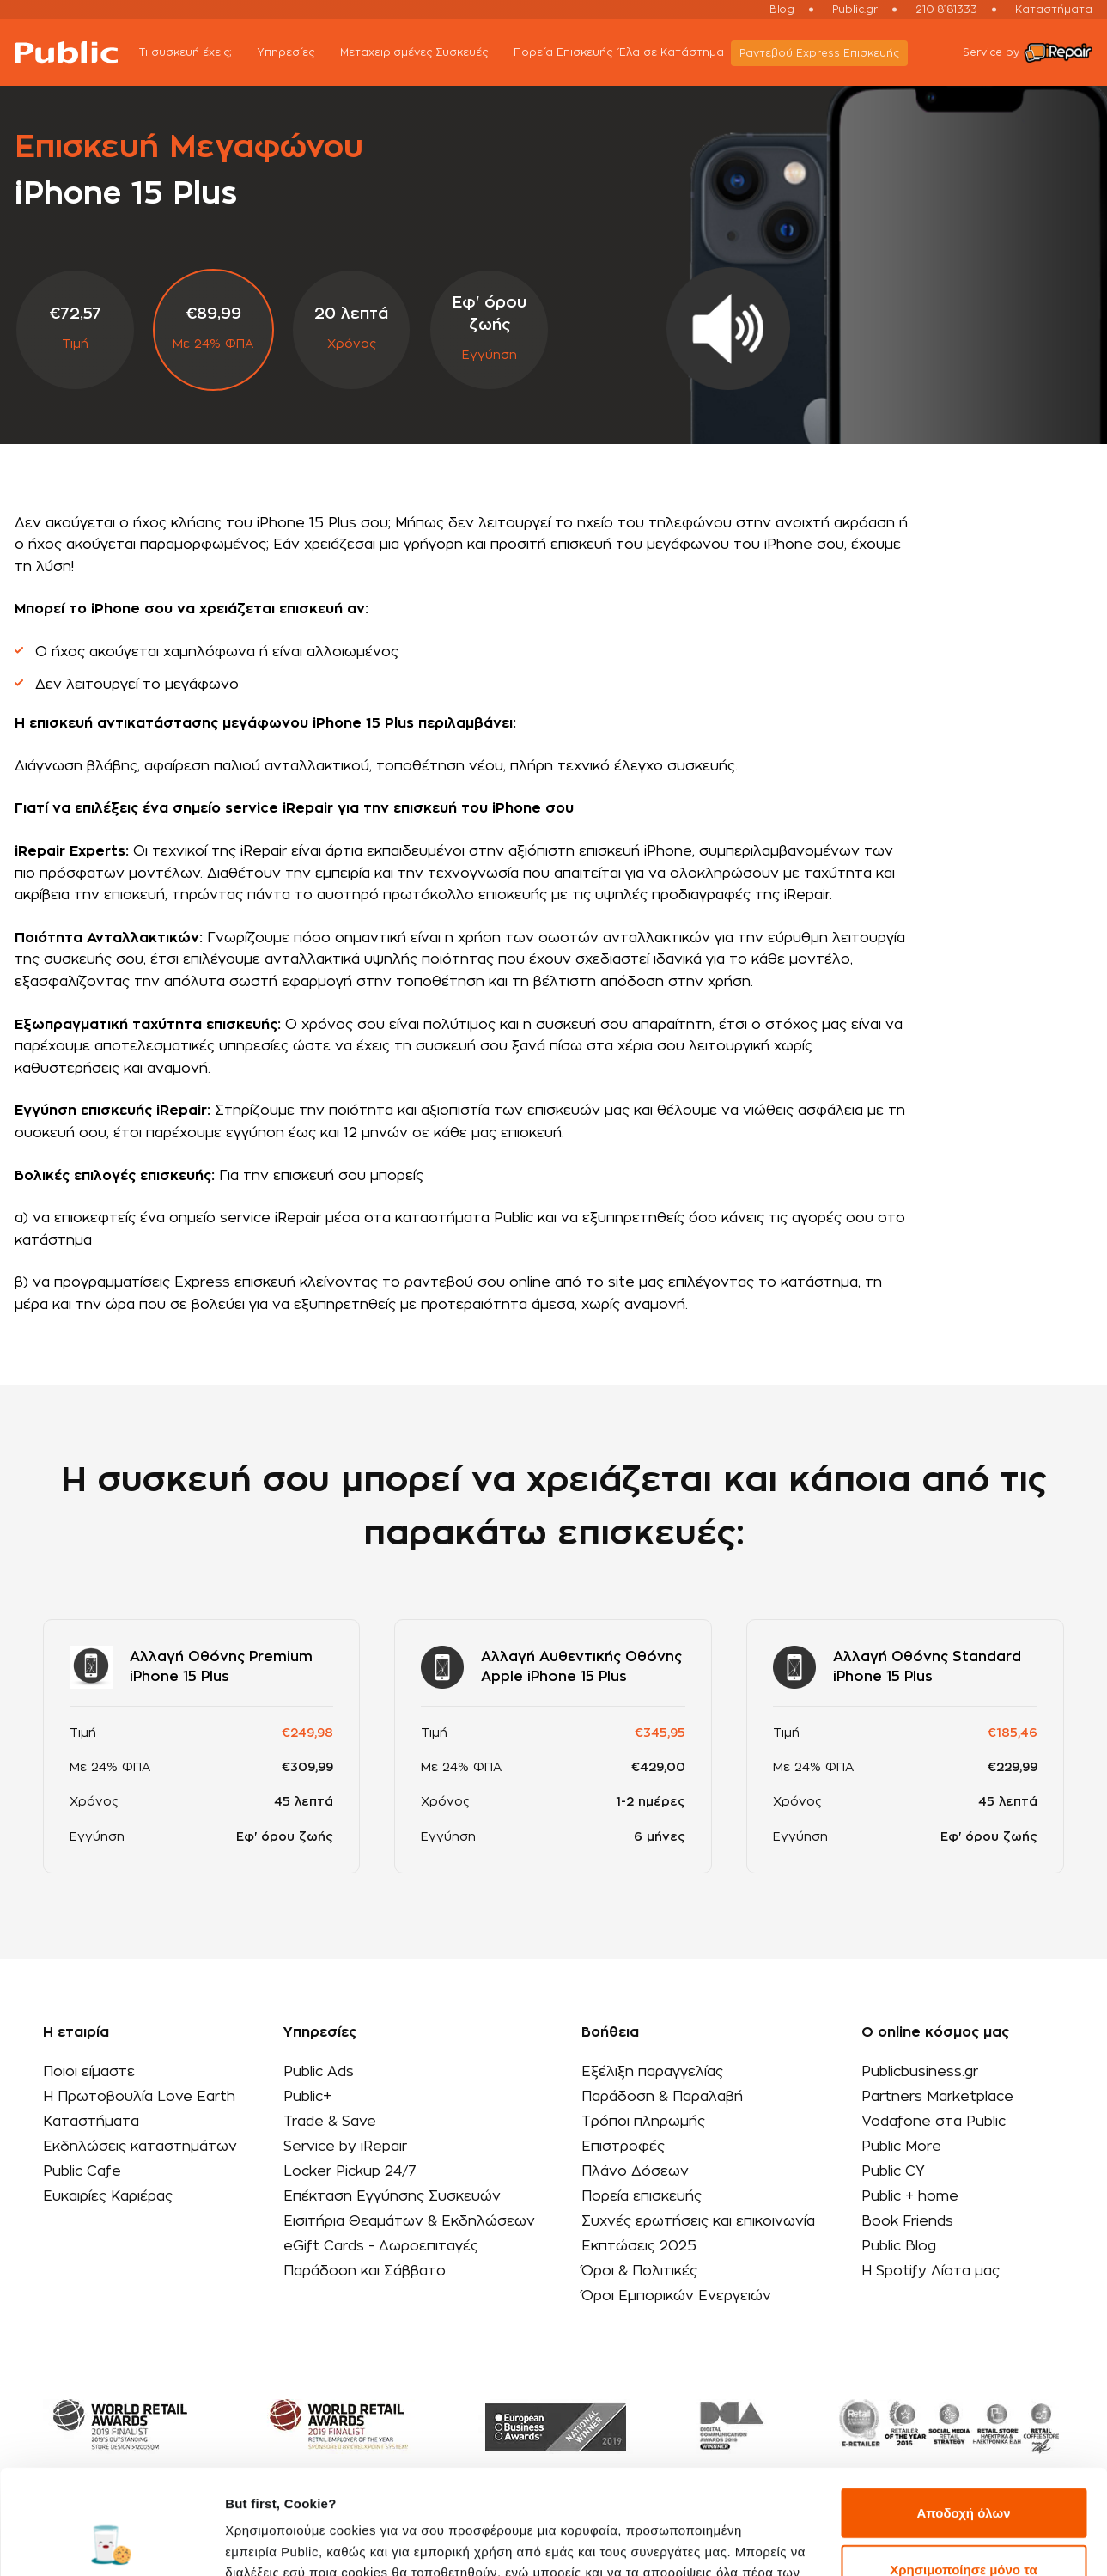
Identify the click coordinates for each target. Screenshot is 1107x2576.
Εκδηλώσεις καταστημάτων (140, 2146)
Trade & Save (329, 2121)
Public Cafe (82, 2171)
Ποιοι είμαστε (89, 2072)
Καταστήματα (1053, 9)
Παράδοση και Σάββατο (364, 2271)
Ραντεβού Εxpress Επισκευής (819, 53)
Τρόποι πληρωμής (643, 2121)
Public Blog (898, 2246)
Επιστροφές (623, 2146)
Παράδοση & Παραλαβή (662, 2097)
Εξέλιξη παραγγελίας (652, 2072)
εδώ (600, 2495)
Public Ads (318, 2072)
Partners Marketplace (937, 2097)
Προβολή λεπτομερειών (299, 2542)
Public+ (307, 2097)
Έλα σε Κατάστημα (671, 52)
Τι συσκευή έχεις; (195, 54)
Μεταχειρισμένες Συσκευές (423, 54)
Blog (781, 9)
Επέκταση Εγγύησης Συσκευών (392, 2196)
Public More (901, 2146)
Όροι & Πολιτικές (639, 2271)
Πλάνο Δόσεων (635, 2171)
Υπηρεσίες (295, 54)
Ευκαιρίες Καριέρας (108, 2196)
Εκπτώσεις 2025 (638, 2246)
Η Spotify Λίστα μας (930, 2271)
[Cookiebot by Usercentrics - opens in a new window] (111, 2542)
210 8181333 (946, 9)
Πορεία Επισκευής (563, 52)
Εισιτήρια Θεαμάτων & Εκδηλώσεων (409, 2221)
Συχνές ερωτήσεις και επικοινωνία (698, 2221)
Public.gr (855, 9)
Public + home (909, 2196)
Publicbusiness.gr (919, 2072)
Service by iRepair (345, 2146)
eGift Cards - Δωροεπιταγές (380, 2246)
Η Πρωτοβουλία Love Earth (139, 2097)
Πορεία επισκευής (641, 2196)
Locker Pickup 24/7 (350, 2171)
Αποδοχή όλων (963, 2415)
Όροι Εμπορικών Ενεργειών (676, 2296)
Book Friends (907, 2221)
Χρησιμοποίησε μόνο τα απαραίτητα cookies (963, 2481)
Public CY (893, 2171)
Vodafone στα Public (933, 2121)
